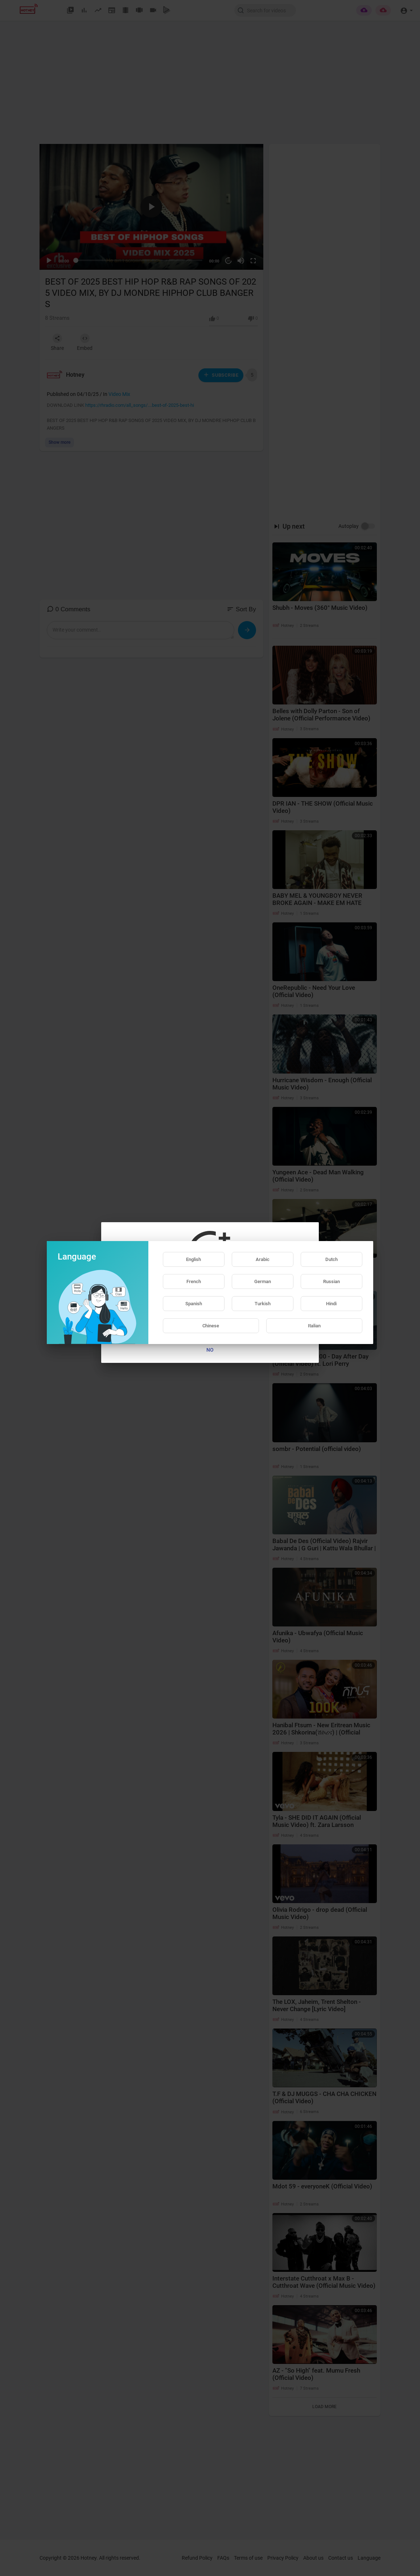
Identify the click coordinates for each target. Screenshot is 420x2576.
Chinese (210, 1325)
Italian (314, 1325)
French (193, 1281)
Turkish (263, 1303)
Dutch (331, 1259)
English (193, 1259)
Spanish (193, 1303)
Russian (331, 1281)
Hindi (331, 1303)
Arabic (262, 1259)
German (262, 1281)
